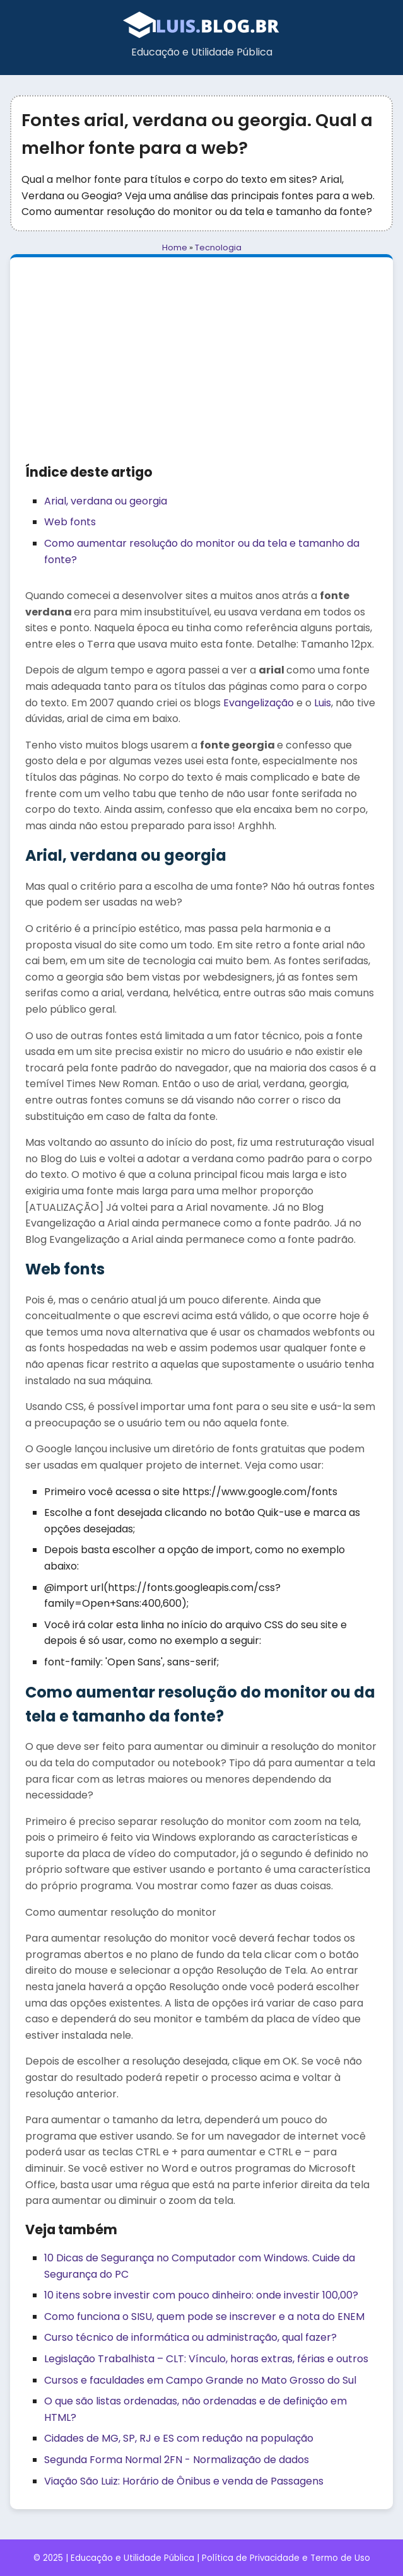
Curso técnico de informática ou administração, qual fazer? (190, 2337)
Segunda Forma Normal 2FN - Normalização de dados (176, 2459)
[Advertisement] (201, 367)
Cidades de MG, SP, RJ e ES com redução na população (178, 2438)
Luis (322, 703)
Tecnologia (218, 247)
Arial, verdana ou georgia (105, 501)
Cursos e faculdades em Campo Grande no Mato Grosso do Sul (200, 2380)
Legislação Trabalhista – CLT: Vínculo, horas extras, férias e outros (206, 2359)
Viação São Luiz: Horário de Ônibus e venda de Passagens (184, 2481)
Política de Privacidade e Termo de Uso (286, 2558)
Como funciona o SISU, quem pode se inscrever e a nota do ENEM (204, 2316)
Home (174, 247)
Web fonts (70, 522)
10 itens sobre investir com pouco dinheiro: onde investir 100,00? (201, 2295)
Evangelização (258, 703)
